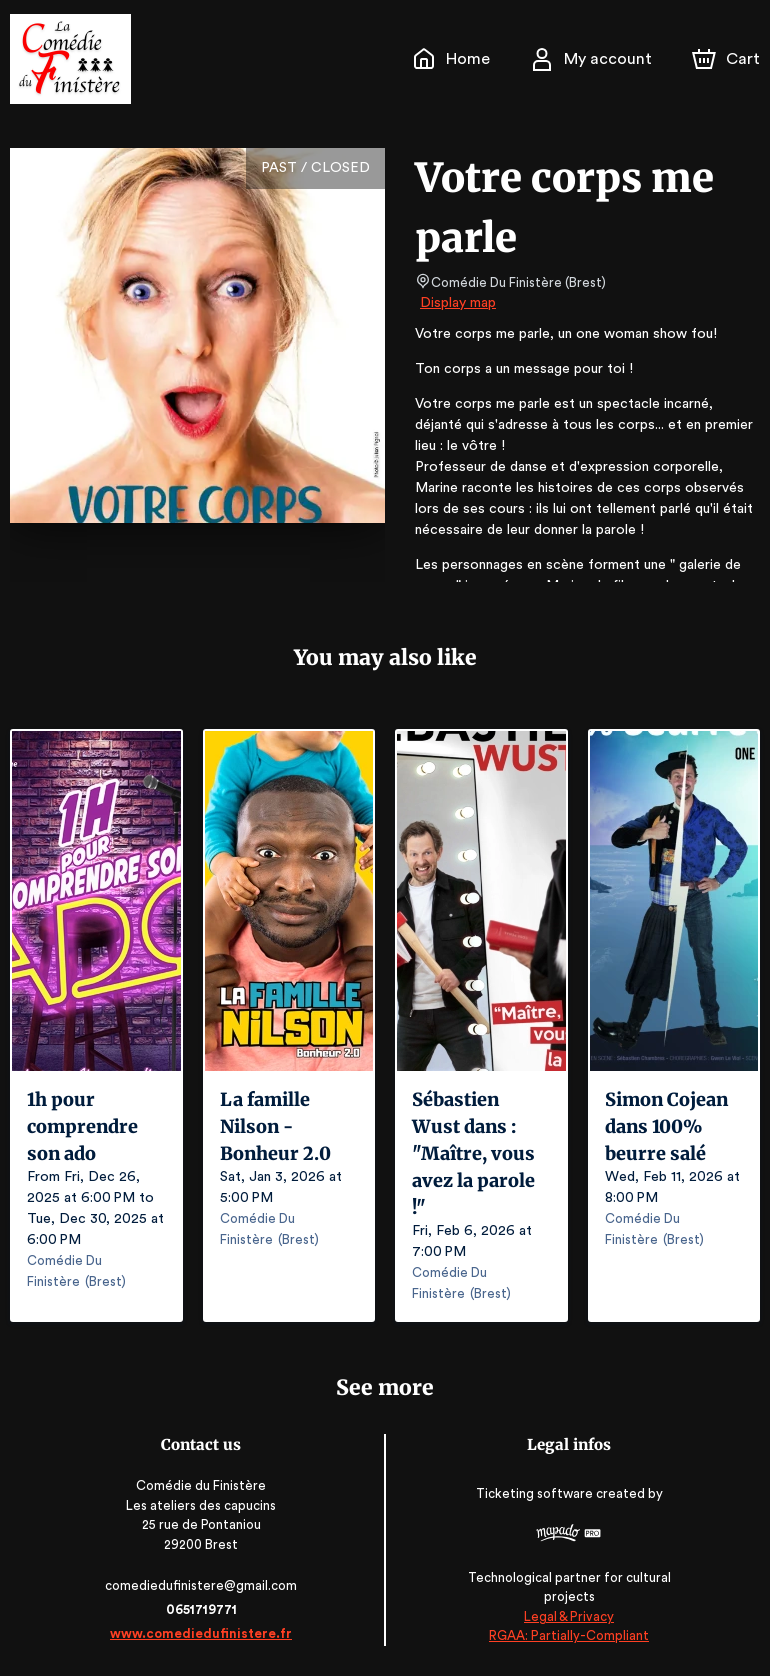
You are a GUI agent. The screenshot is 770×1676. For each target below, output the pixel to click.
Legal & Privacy (566, 1616)
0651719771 (203, 1609)
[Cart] (728, 59)
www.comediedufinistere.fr (204, 1633)
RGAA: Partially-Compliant (566, 1636)
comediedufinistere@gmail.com (204, 1585)
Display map (458, 303)
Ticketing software (534, 1500)
